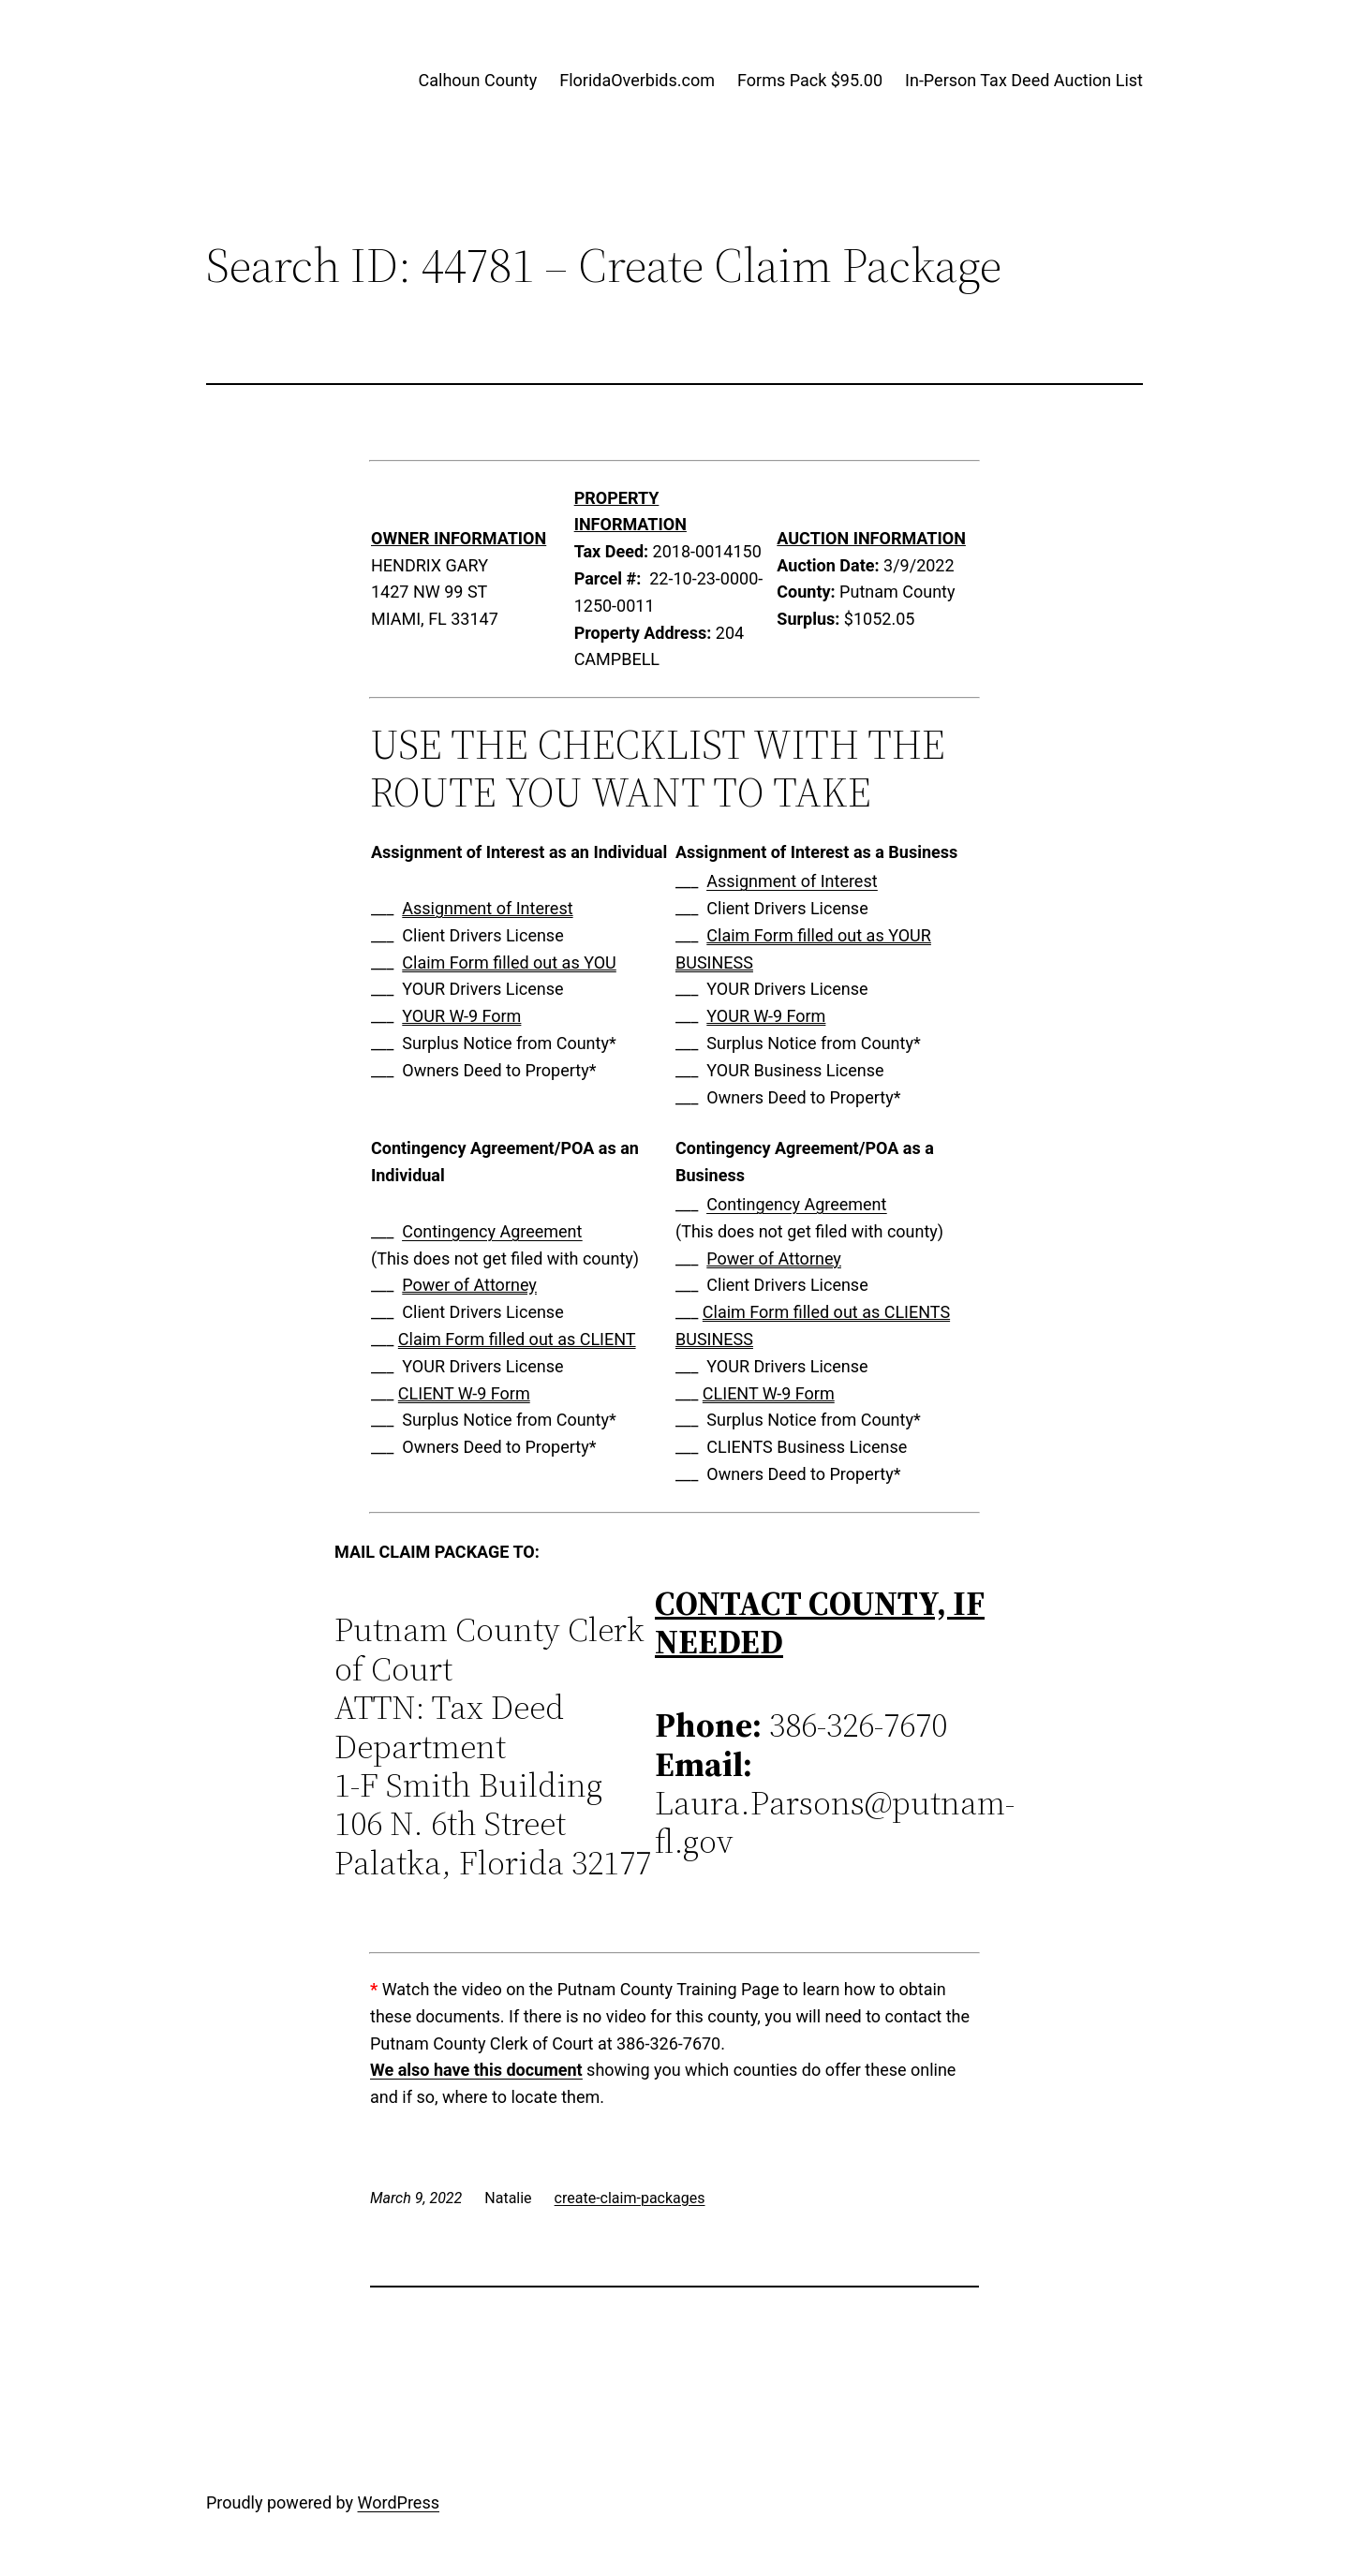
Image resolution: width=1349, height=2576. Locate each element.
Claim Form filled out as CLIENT (517, 1339)
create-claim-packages (630, 2198)
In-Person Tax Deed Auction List (1024, 80)
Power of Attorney (469, 1285)
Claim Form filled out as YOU (508, 962)
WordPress (398, 2502)
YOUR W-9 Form (461, 1016)
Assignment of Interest (487, 908)
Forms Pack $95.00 (809, 80)
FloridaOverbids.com (637, 80)
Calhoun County (478, 80)
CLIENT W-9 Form (464, 1393)
